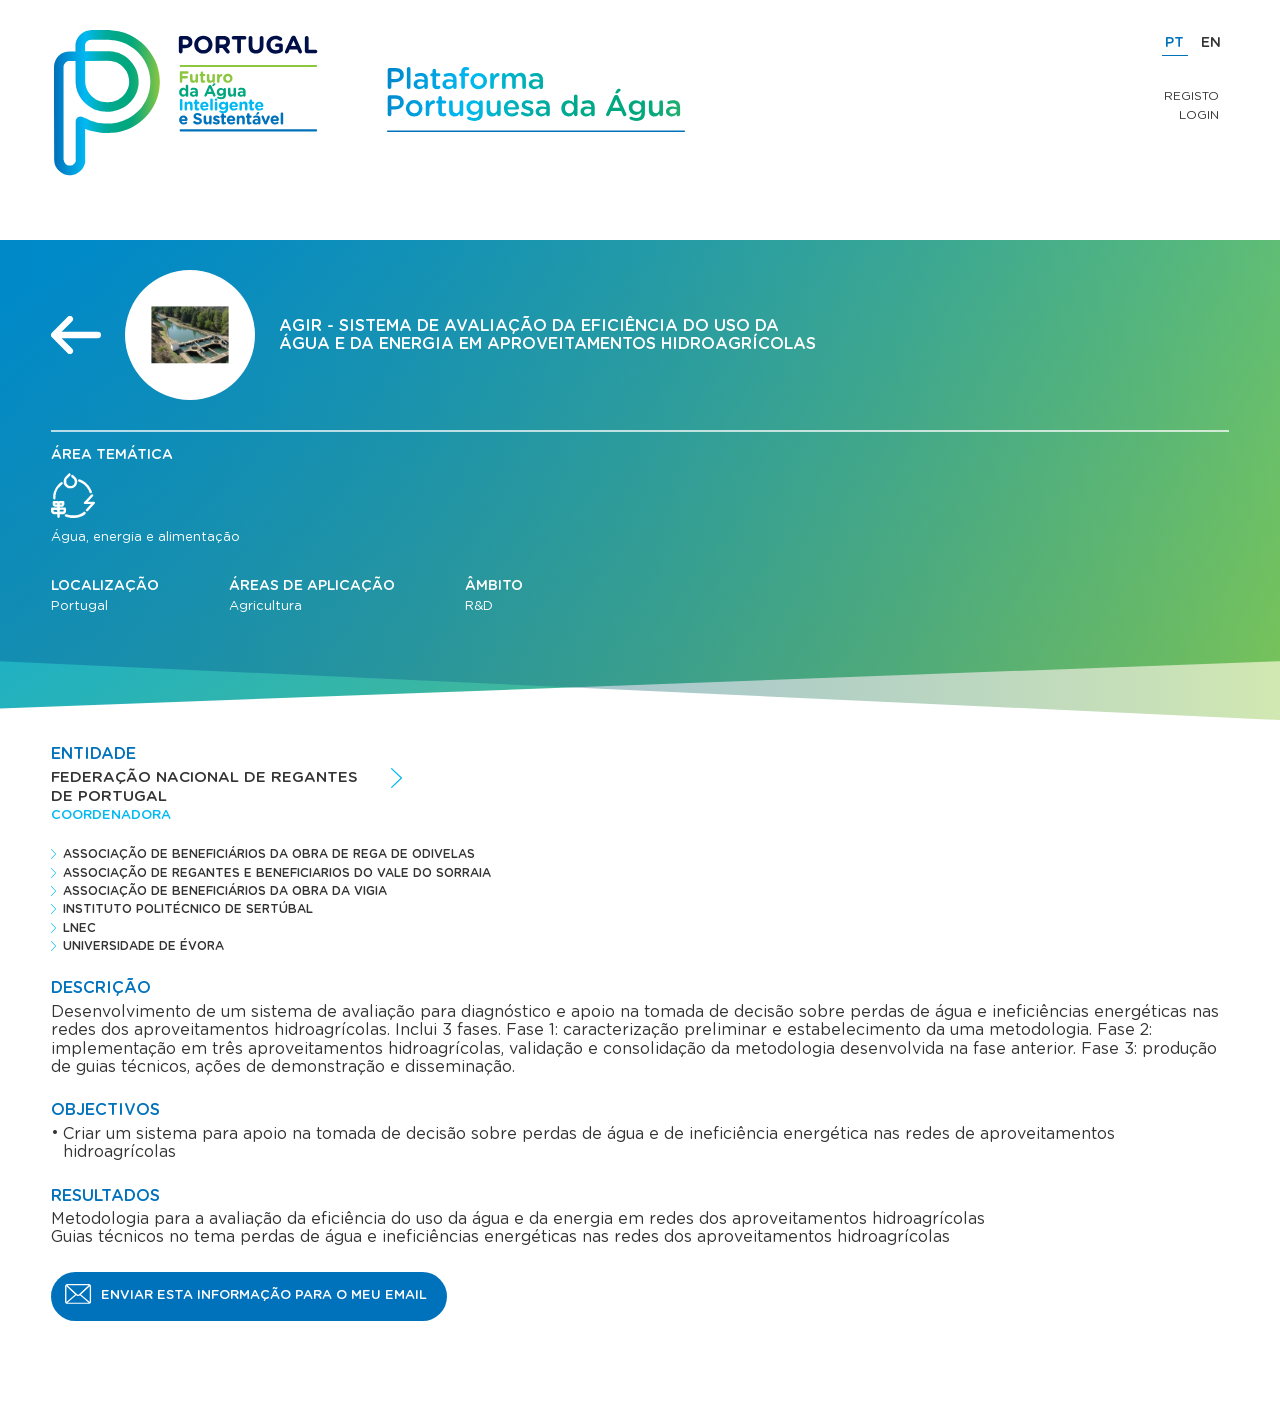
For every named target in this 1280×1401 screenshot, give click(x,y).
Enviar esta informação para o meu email (264, 1295)
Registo (1191, 96)
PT (1174, 43)
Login (1199, 115)
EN (1211, 43)
